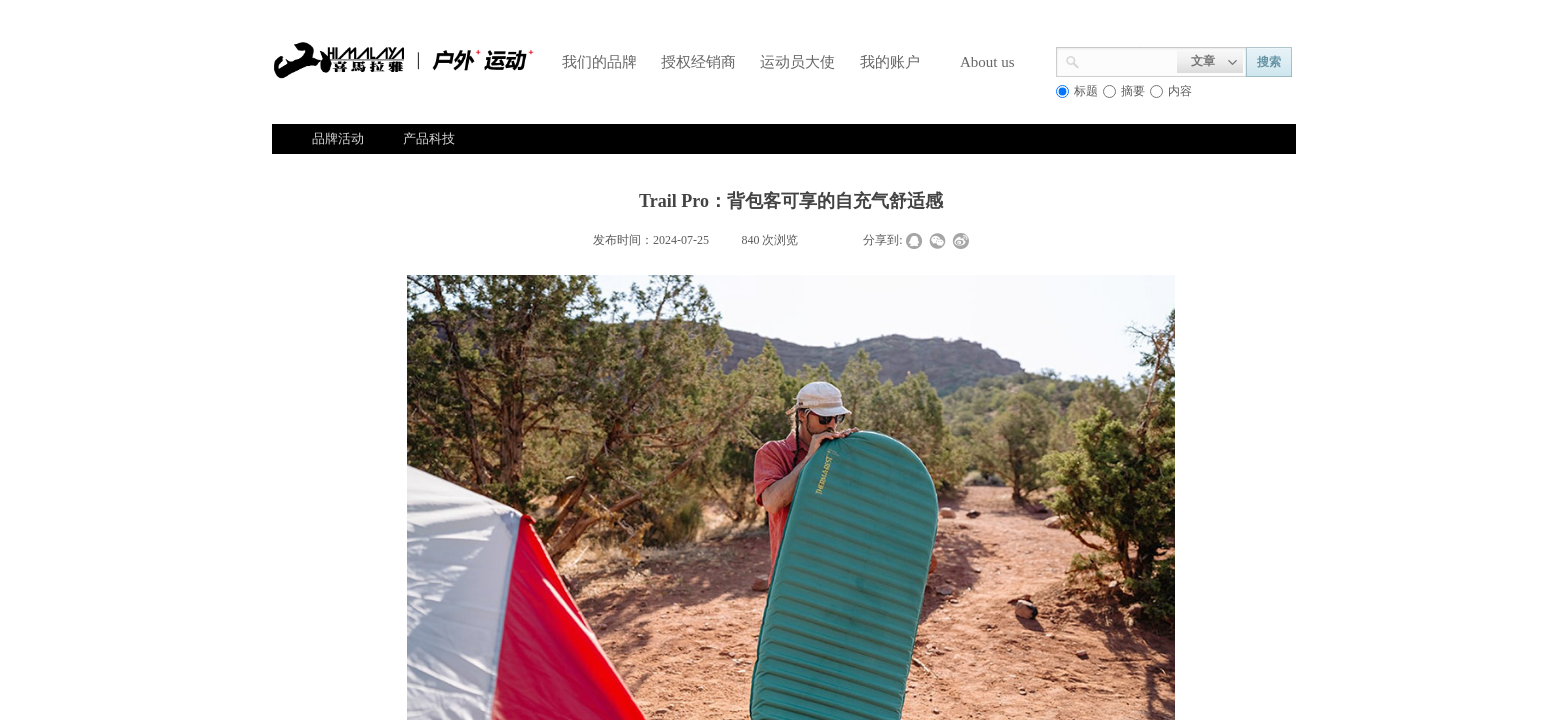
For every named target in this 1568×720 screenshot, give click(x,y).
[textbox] (1128, 60)
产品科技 (429, 138)
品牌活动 (338, 138)
